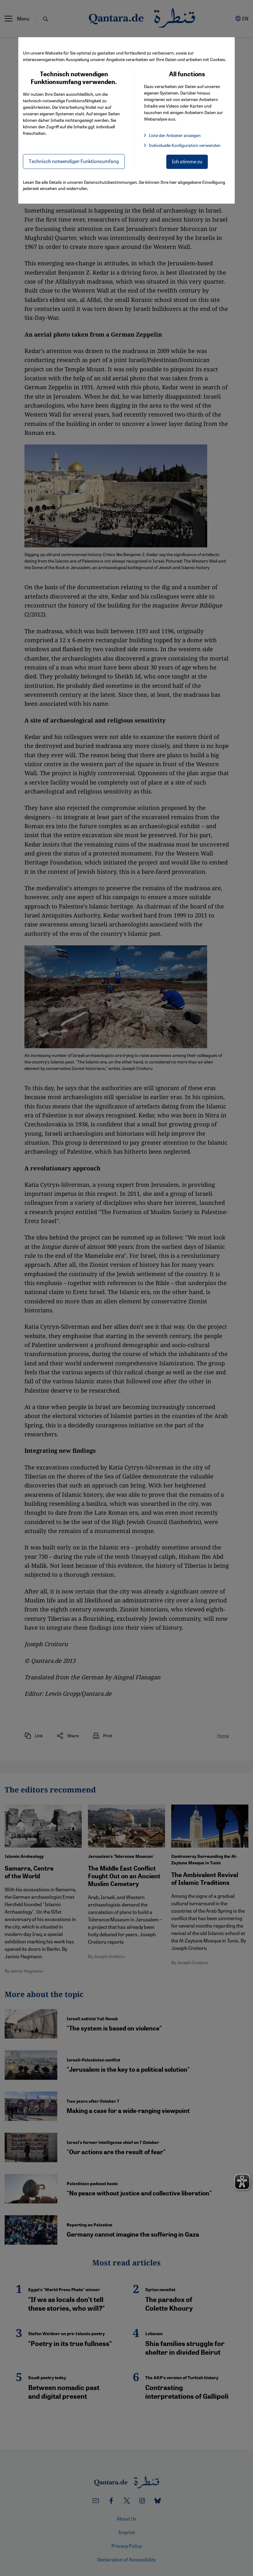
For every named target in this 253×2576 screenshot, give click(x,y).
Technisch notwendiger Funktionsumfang (74, 161)
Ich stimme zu (187, 161)
